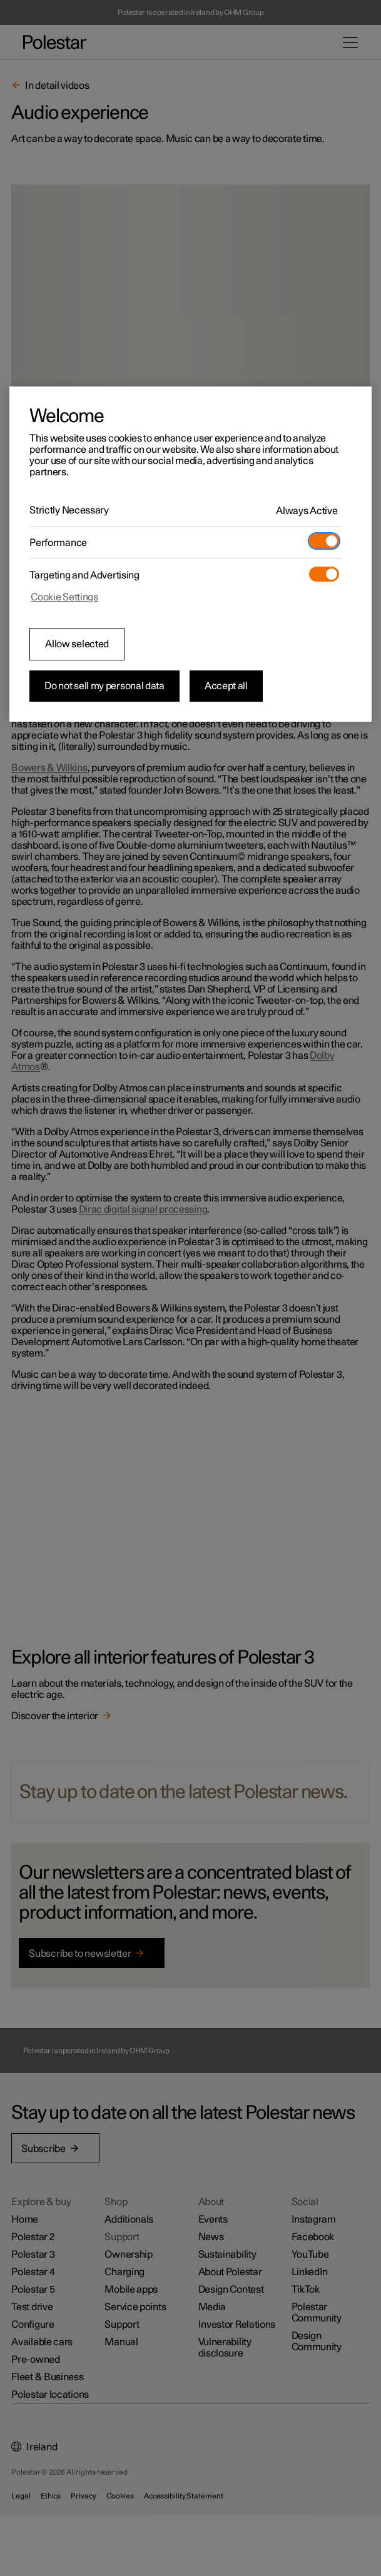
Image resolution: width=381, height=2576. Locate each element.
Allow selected (77, 644)
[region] (190, 554)
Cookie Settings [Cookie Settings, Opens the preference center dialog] (64, 597)
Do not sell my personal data (104, 686)
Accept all (226, 686)
